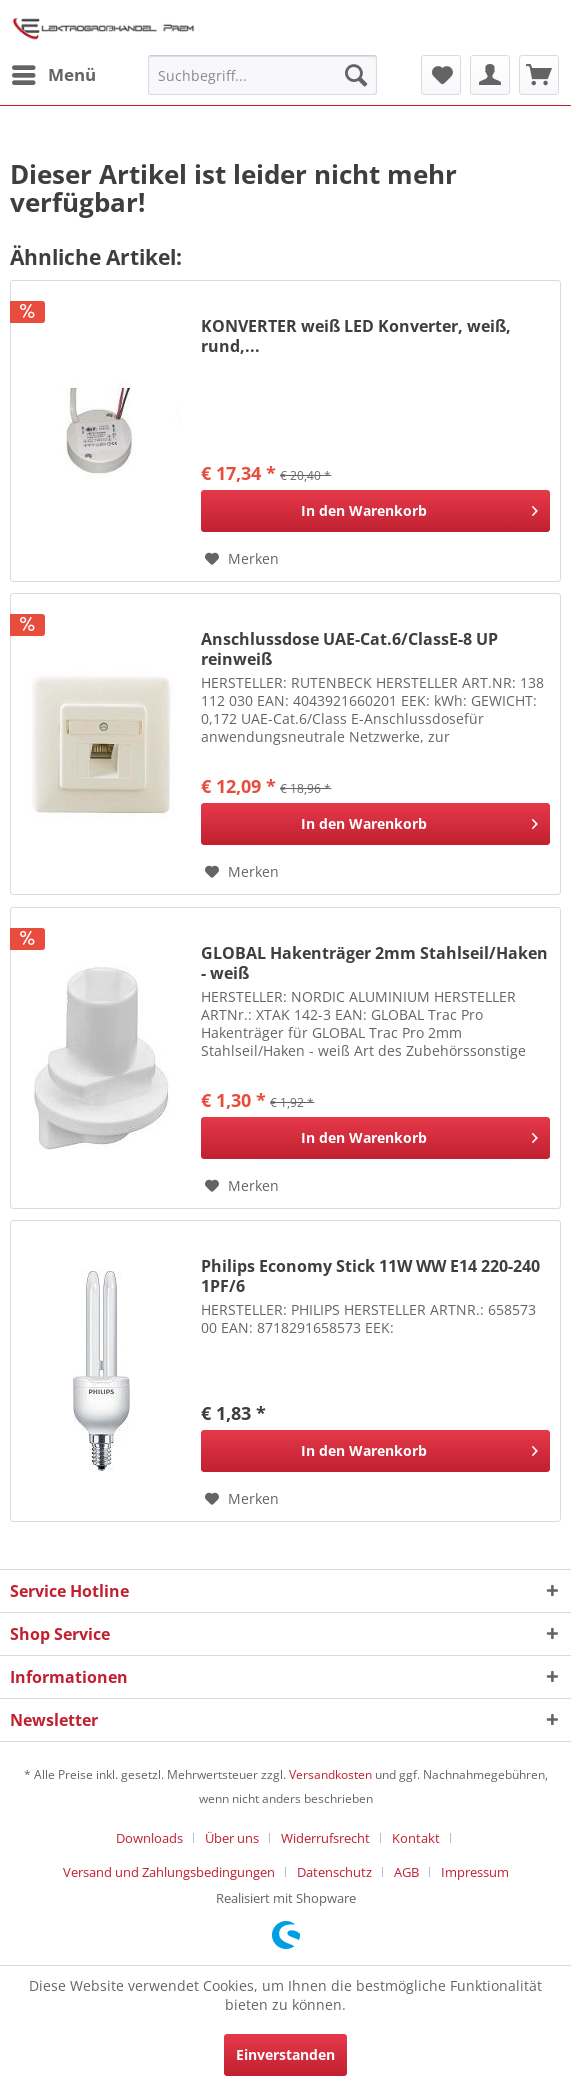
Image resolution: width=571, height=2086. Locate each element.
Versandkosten (330, 1774)
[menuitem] (53, 75)
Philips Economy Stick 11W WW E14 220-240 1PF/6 (370, 1276)
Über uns (232, 1838)
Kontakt (416, 1838)
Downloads (149, 1838)
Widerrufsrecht (325, 1838)
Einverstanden (285, 2054)
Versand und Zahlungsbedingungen (169, 1872)
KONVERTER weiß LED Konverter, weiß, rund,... (356, 336)
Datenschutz (334, 1872)
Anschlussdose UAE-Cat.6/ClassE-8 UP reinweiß (349, 649)
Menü (54, 72)
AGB (406, 1872)
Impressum (475, 1872)
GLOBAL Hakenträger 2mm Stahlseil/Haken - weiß (374, 963)
